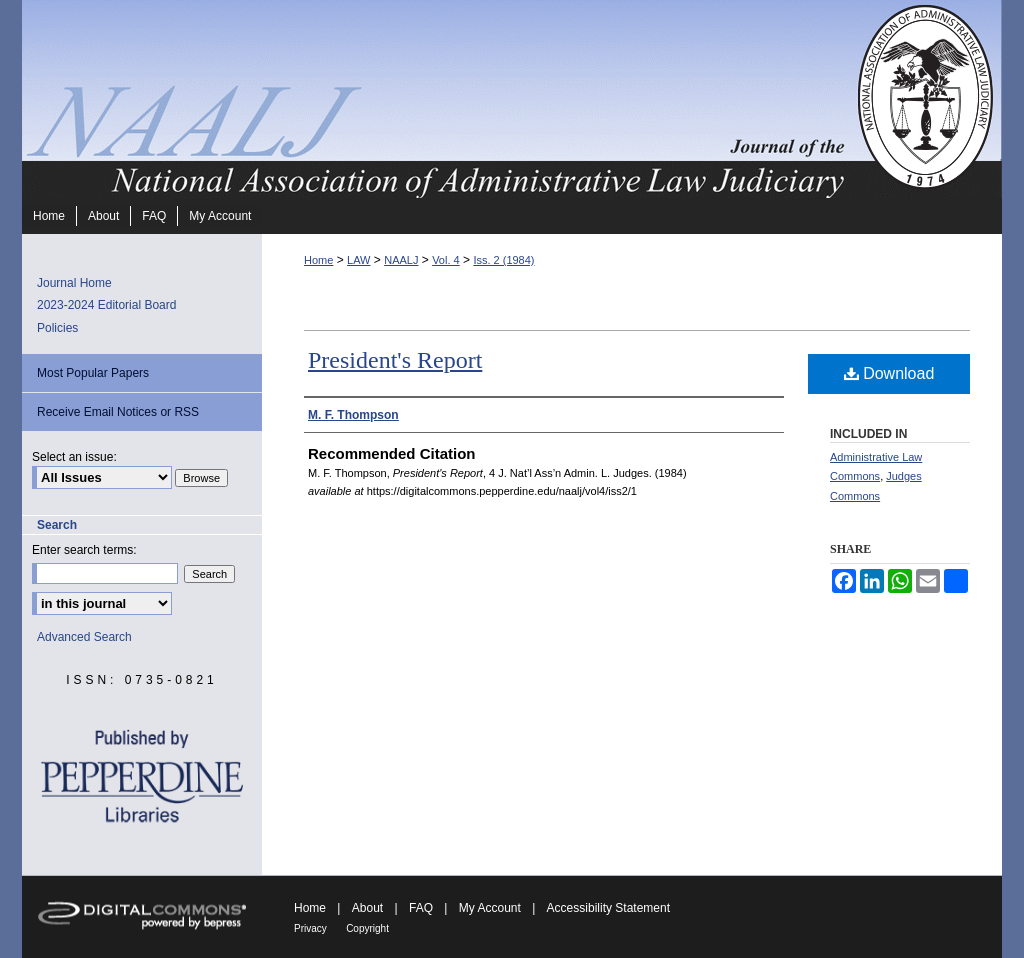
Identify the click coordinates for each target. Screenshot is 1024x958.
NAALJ (401, 260)
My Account (490, 908)
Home (318, 260)
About (367, 908)
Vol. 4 (446, 260)
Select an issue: (74, 457)
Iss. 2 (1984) (503, 260)
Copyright (367, 928)
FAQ (421, 908)
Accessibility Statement (608, 908)
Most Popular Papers (93, 373)
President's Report (395, 360)
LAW (358, 260)
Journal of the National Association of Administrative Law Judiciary (437, 99)
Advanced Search (84, 637)
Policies (57, 328)
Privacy (310, 928)
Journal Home (74, 283)
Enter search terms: (84, 550)
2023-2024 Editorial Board (106, 305)
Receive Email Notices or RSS (118, 412)
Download (889, 373)
